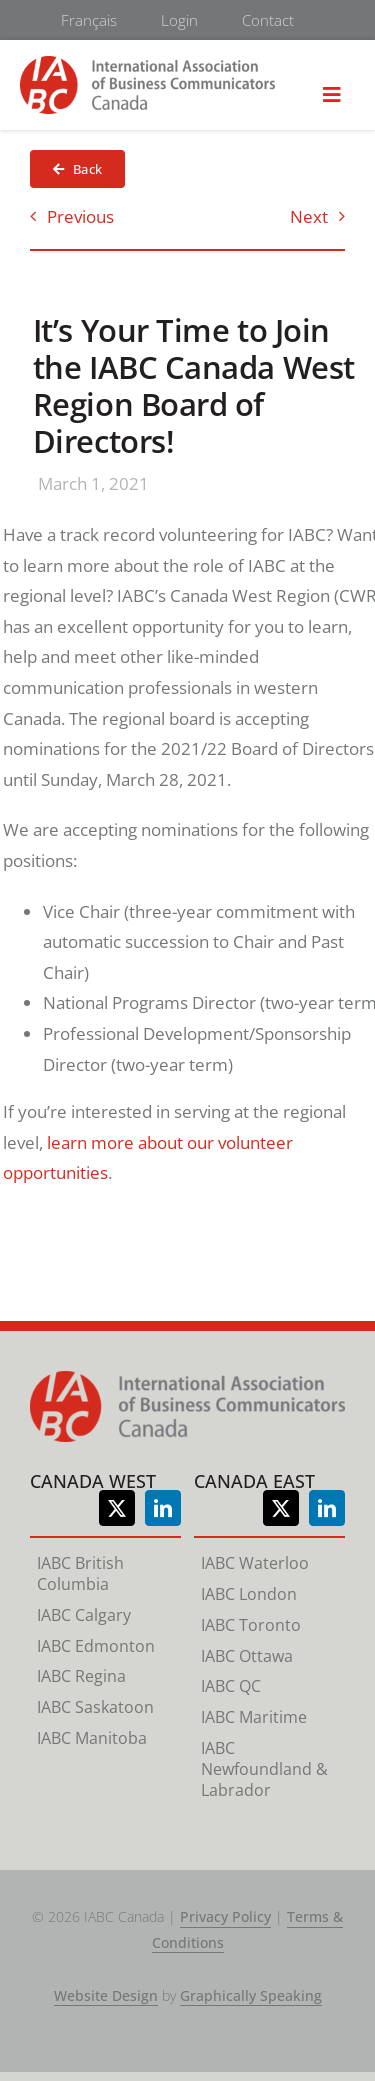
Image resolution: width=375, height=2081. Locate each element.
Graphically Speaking (251, 1995)
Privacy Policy (225, 1916)
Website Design (106, 1995)
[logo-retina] (147, 64)
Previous (80, 216)
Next (309, 216)
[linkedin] (163, 1508)
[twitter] (117, 1508)
